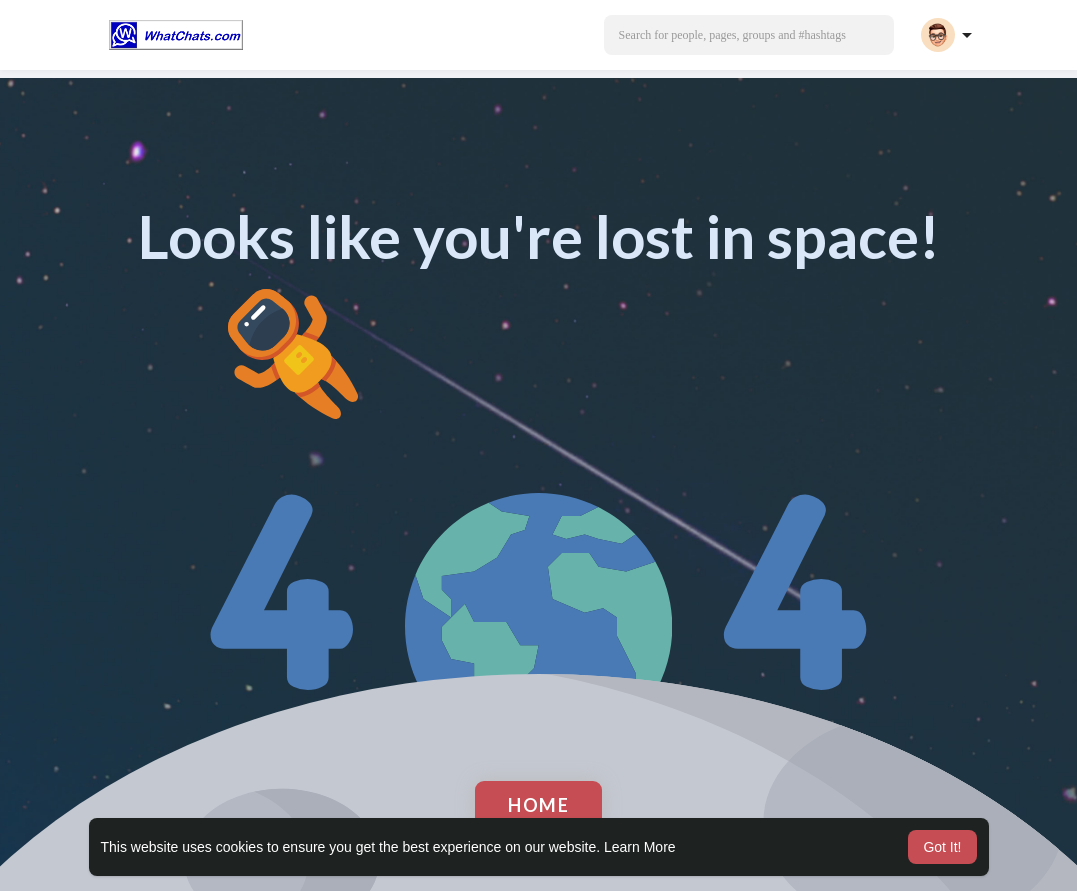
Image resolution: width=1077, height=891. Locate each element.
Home (538, 805)
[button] (749, 35)
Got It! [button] (942, 847)
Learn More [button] (640, 847)
